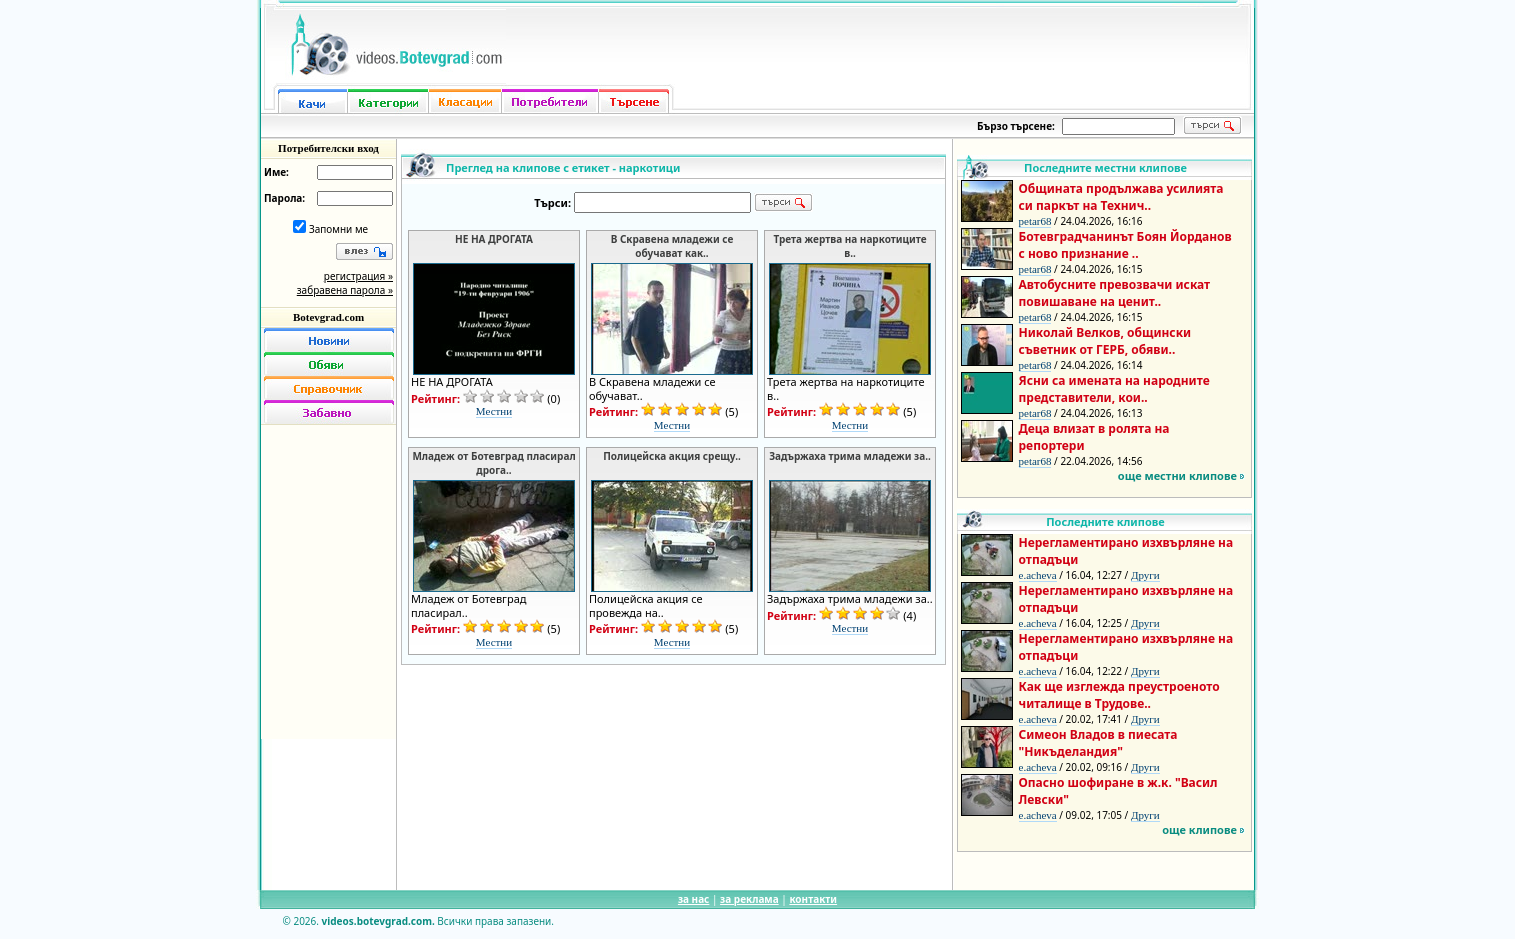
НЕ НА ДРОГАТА (494, 239)
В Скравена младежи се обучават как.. (672, 246)
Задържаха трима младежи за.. (850, 456)
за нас (693, 899)
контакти (813, 899)
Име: (276, 172)
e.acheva (1038, 575)
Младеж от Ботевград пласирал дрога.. (493, 463)
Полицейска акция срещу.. (672, 456)
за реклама (749, 899)
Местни (494, 411)
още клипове (1199, 829)
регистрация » (358, 276)
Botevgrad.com (328, 317)
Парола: (284, 198)
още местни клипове (1177, 475)
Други (1145, 575)
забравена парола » (345, 290)
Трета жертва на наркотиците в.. (849, 246)
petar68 (1035, 221)
